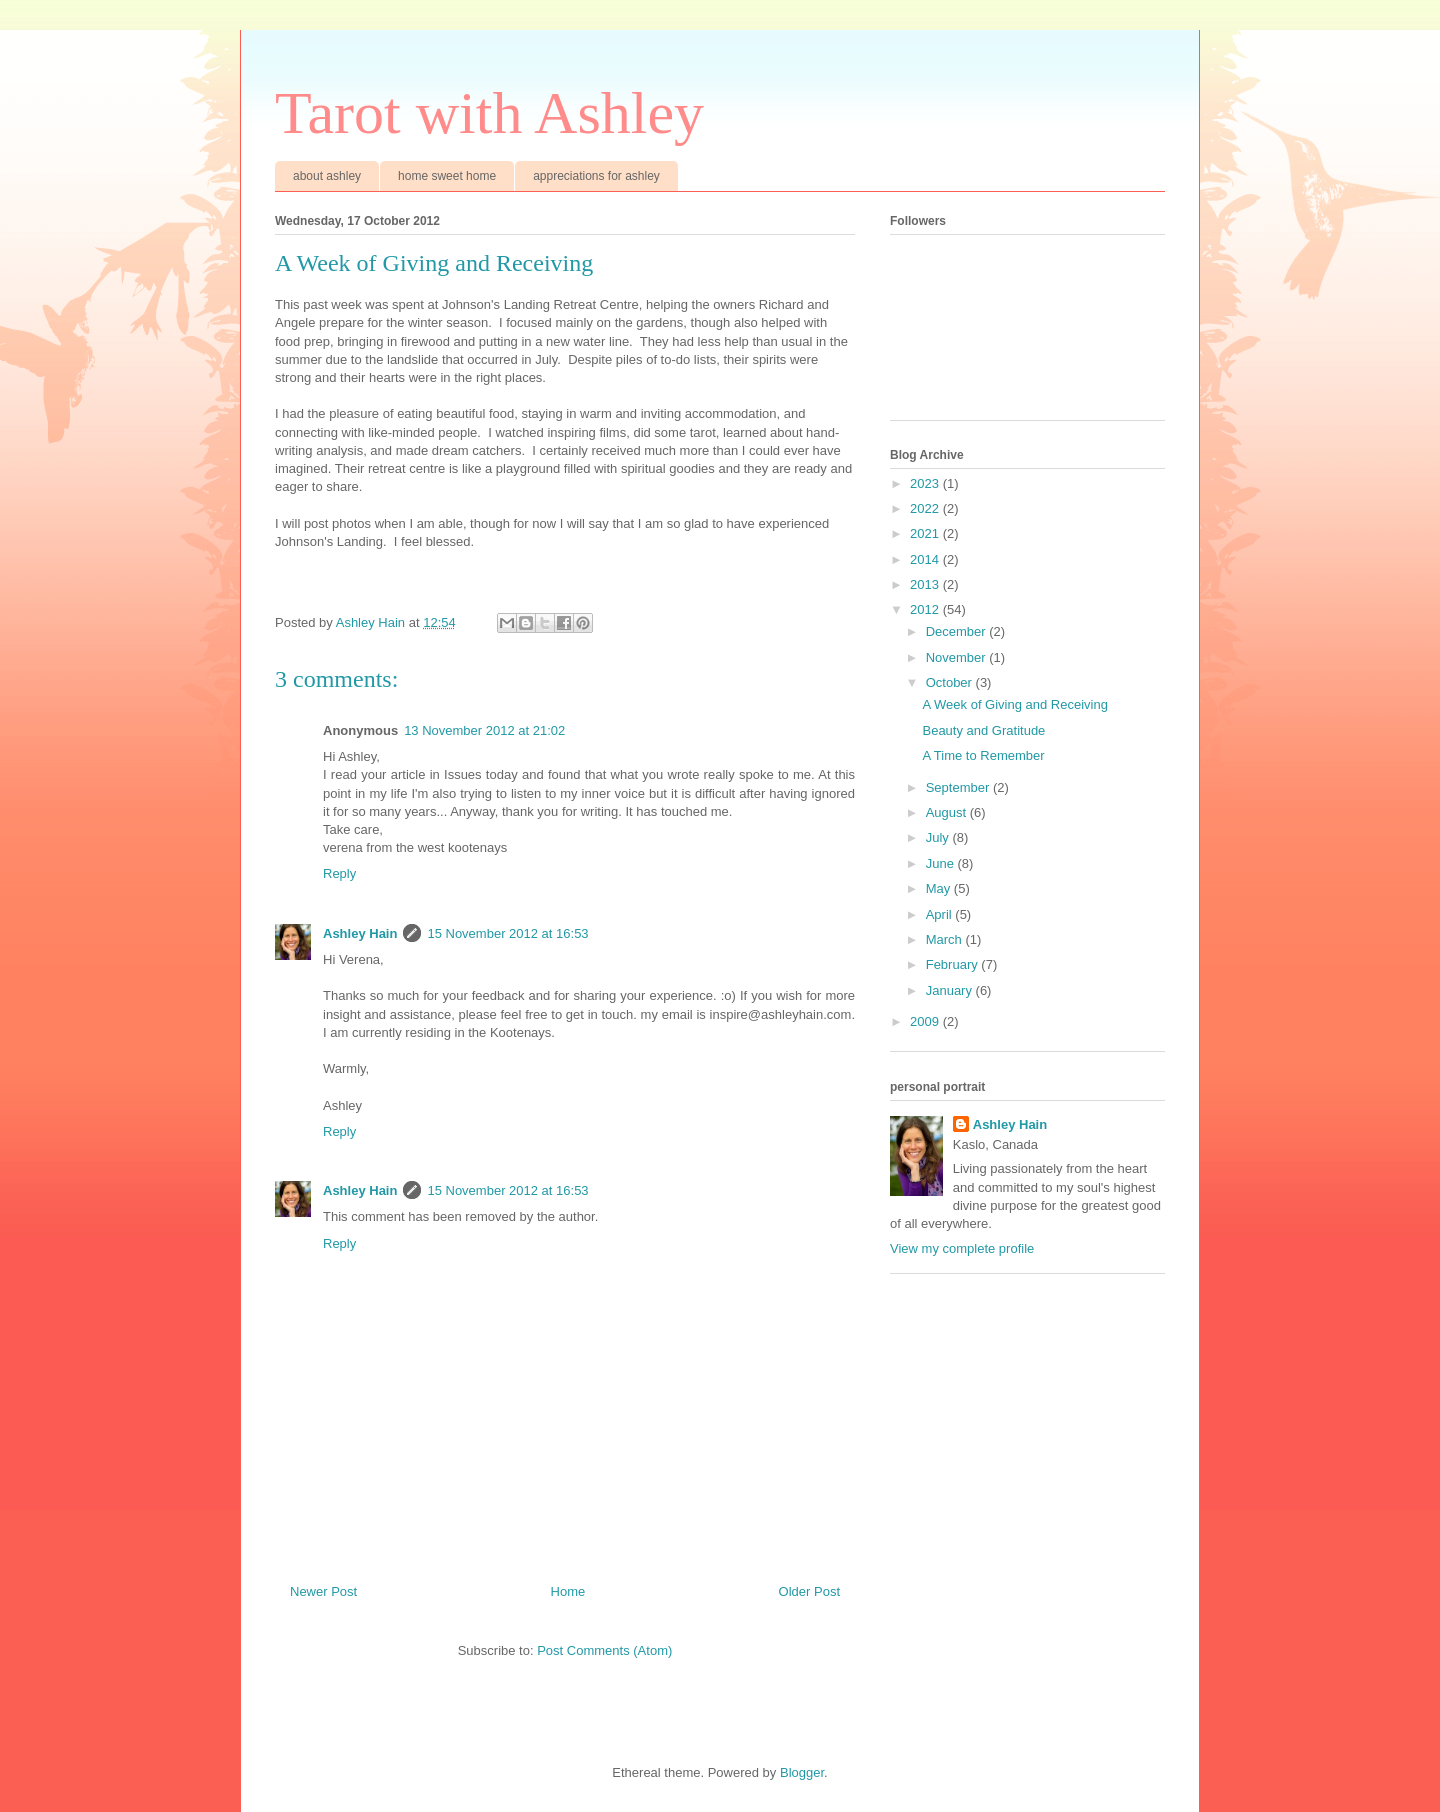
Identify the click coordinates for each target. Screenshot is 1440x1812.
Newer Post (323, 1591)
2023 (926, 483)
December (958, 631)
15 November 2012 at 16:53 (507, 933)
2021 (926, 533)
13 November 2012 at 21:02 (484, 730)
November (958, 657)
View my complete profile (962, 1248)
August (948, 812)
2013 (926, 584)
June (942, 863)
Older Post (809, 1591)
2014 (926, 559)
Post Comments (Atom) (604, 1650)
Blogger (802, 1772)
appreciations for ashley (596, 176)
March (946, 939)
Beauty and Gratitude (983, 730)
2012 (926, 609)
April (941, 914)
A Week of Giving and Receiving (1014, 704)
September (959, 787)
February (954, 964)
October (951, 682)
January (951, 990)
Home (568, 1591)
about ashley (327, 176)
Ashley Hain (360, 933)
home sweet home (447, 176)
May (940, 888)
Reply (339, 873)
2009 (926, 1021)
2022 (926, 508)
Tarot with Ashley (489, 113)
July (939, 837)
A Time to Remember (983, 755)
